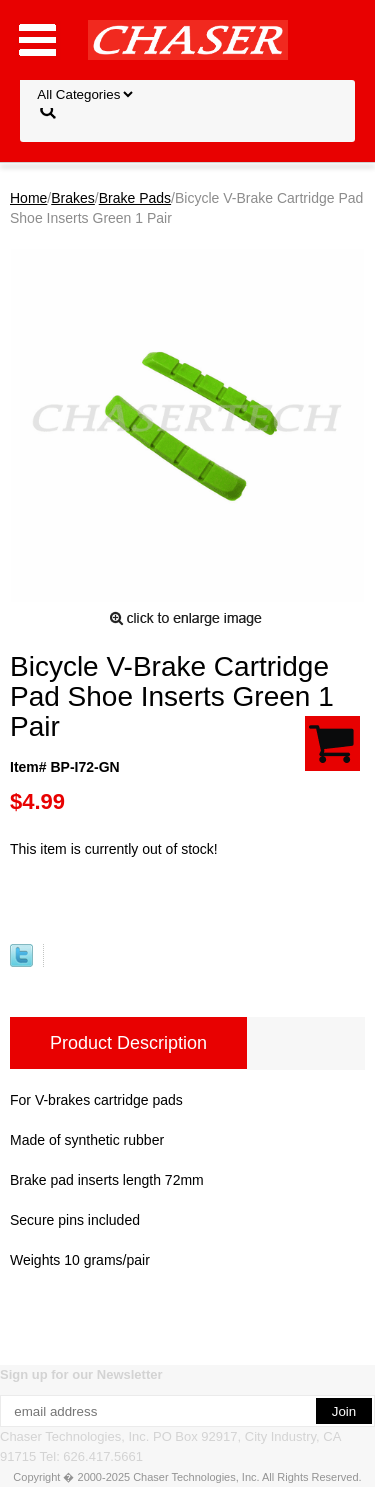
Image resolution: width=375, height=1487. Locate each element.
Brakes (73, 198)
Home (28, 198)
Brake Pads (135, 198)
